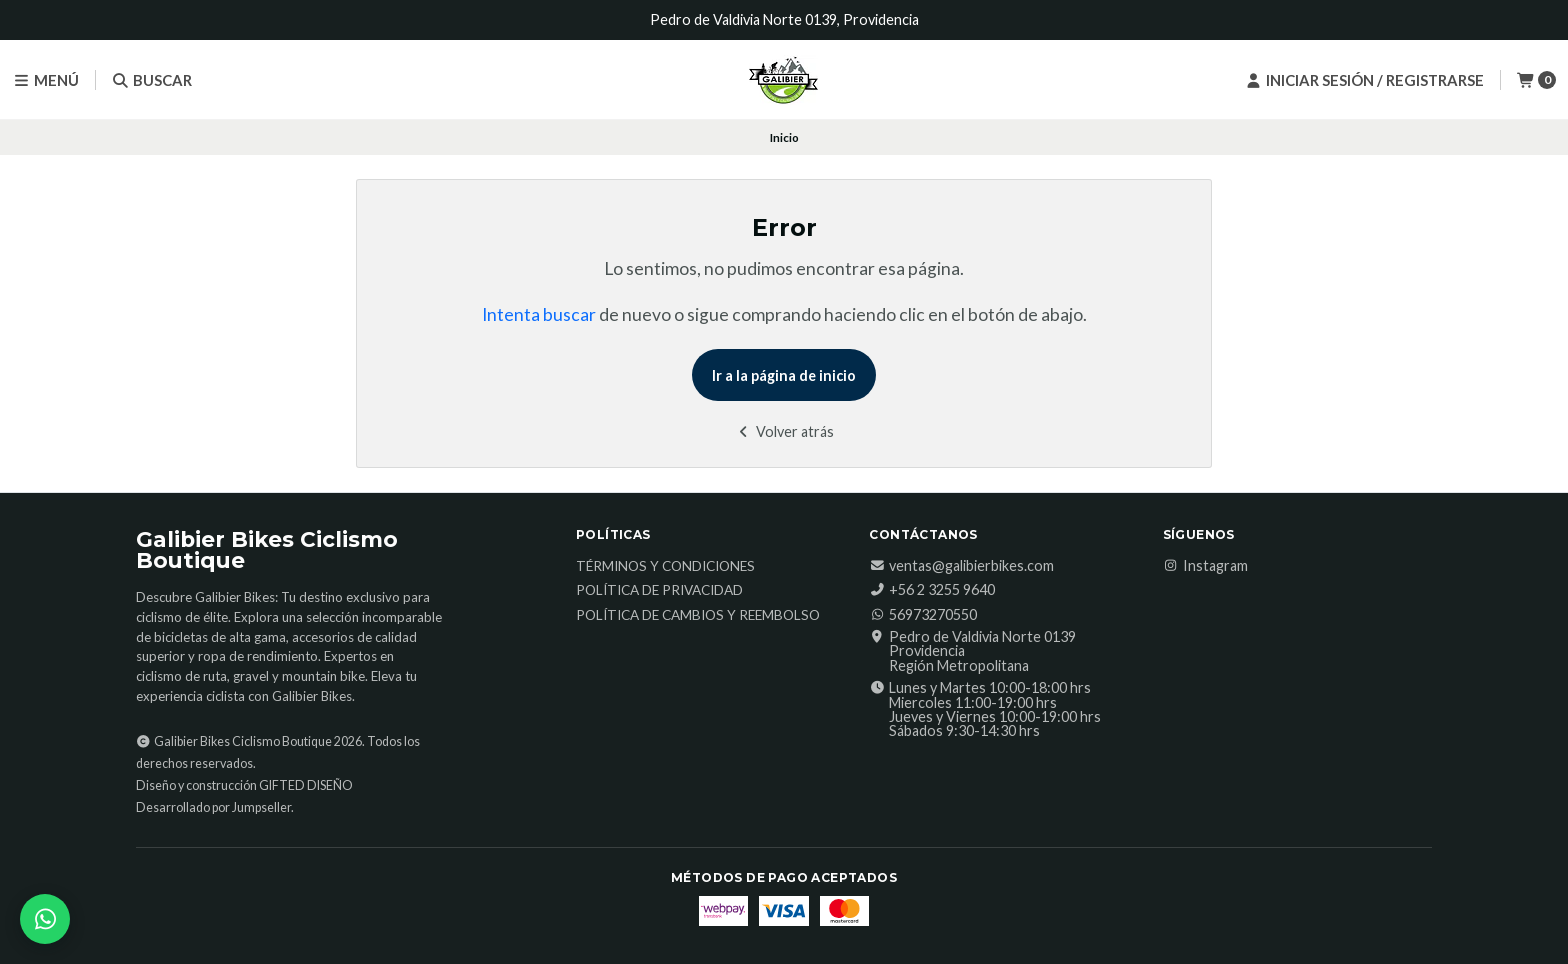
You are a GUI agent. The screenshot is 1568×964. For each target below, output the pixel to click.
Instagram (1205, 566)
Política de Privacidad (659, 591)
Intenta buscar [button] (539, 314)
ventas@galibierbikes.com (961, 566)
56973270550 (923, 615)
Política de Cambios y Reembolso (698, 616)
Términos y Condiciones (665, 567)
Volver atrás (784, 431)
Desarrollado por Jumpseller (213, 807)
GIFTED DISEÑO (306, 785)
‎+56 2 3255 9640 (932, 590)
